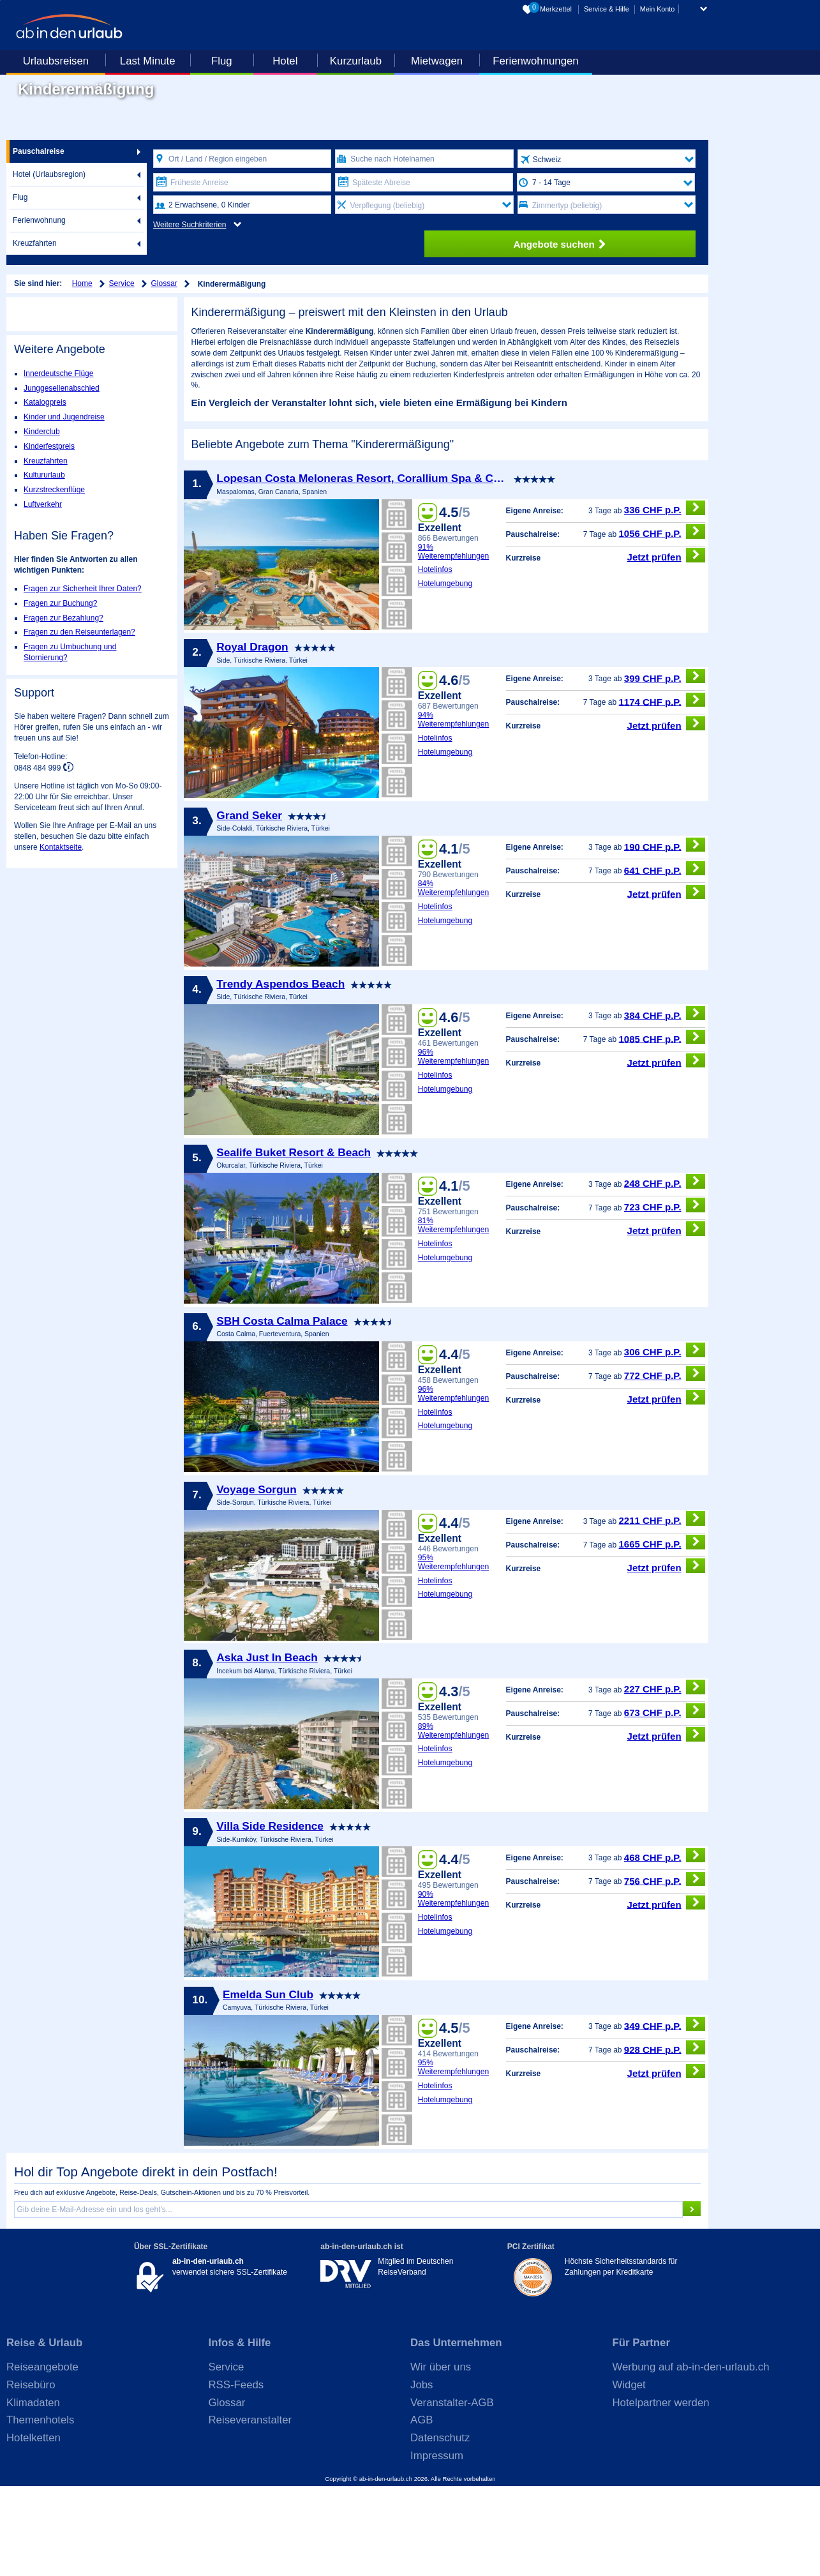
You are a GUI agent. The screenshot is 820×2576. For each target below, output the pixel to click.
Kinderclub (42, 431)
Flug (221, 61)
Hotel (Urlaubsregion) (49, 174)
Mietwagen (437, 61)
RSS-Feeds (236, 2474)
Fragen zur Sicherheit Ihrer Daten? (83, 588)
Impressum (436, 2545)
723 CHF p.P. (664, 1295)
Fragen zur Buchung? (60, 603)
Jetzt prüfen (666, 644)
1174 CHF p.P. (662, 789)
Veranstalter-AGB (452, 2492)
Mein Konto (657, 9)
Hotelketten (33, 2528)
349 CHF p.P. (664, 2113)
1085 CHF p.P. (662, 1126)
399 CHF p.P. (664, 765)
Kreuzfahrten (35, 243)
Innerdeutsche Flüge (58, 373)
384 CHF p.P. (664, 1103)
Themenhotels (40, 2510)
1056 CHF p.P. (662, 621)
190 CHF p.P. (664, 934)
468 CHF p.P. (664, 1945)
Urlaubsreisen (56, 61)
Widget (629, 2474)
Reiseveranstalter (250, 2510)
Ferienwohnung (39, 220)
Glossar (164, 283)
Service (122, 283)
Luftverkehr (43, 504)
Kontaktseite (61, 847)
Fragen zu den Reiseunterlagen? (79, 632)
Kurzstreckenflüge (54, 489)
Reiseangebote (42, 2457)
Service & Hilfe (606, 9)
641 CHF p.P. (664, 958)
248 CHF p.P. (664, 1271)
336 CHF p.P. (664, 597)
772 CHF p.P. (664, 1463)
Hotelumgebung (445, 673)
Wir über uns (440, 2457)
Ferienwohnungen (535, 61)
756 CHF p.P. (664, 1968)
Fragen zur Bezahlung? (63, 618)
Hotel (284, 61)
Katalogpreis (45, 402)
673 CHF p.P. (664, 1800)
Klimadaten (33, 2492)
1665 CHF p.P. (662, 1632)
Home (82, 283)
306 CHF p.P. (664, 1440)
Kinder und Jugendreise (64, 416)
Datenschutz (440, 2528)
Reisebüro (31, 2474)
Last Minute (147, 61)
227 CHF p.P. (664, 1776)
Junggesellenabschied (62, 388)
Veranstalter (649, 451)
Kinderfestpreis (49, 446)
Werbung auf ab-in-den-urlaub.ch (691, 2457)
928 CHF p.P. (664, 2137)
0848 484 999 (38, 767)
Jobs (421, 2474)
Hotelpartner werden (661, 2492)
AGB (421, 2510)
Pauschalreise (38, 151)
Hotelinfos (435, 659)
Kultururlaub (44, 475)
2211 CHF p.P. (662, 1608)
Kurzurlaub (356, 61)
